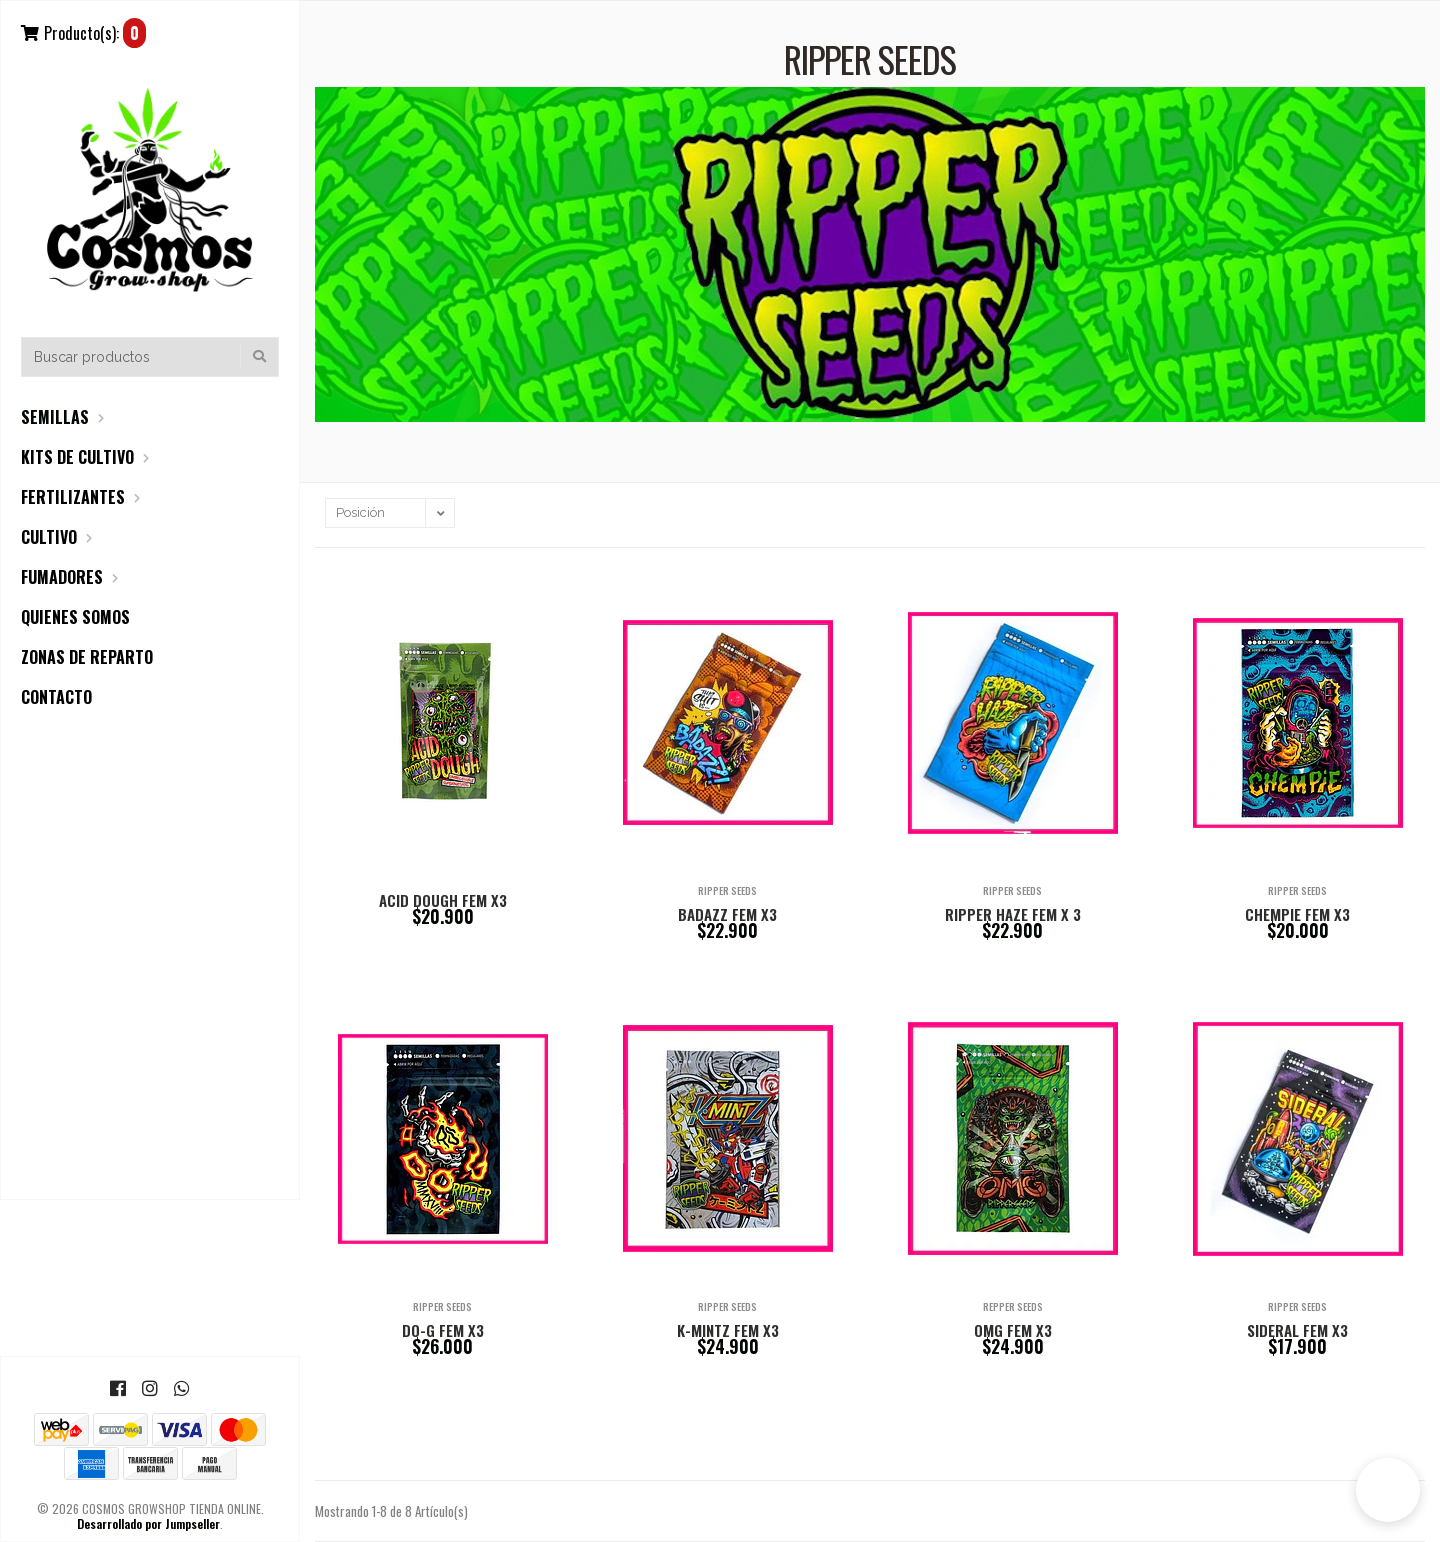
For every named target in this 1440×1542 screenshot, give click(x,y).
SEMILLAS (55, 417)
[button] (1388, 1490)
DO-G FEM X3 (443, 1330)
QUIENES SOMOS (75, 617)
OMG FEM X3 (1013, 1330)
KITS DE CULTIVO (77, 457)
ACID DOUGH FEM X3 (443, 900)
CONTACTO (56, 697)
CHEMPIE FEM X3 (1297, 914)
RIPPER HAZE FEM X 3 (1013, 914)
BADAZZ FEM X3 (727, 914)
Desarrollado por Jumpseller (148, 1523)
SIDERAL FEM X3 (1297, 1330)
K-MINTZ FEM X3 (728, 1330)
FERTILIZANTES (73, 497)
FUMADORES (62, 577)
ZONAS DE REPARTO (87, 657)
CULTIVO (49, 537)
